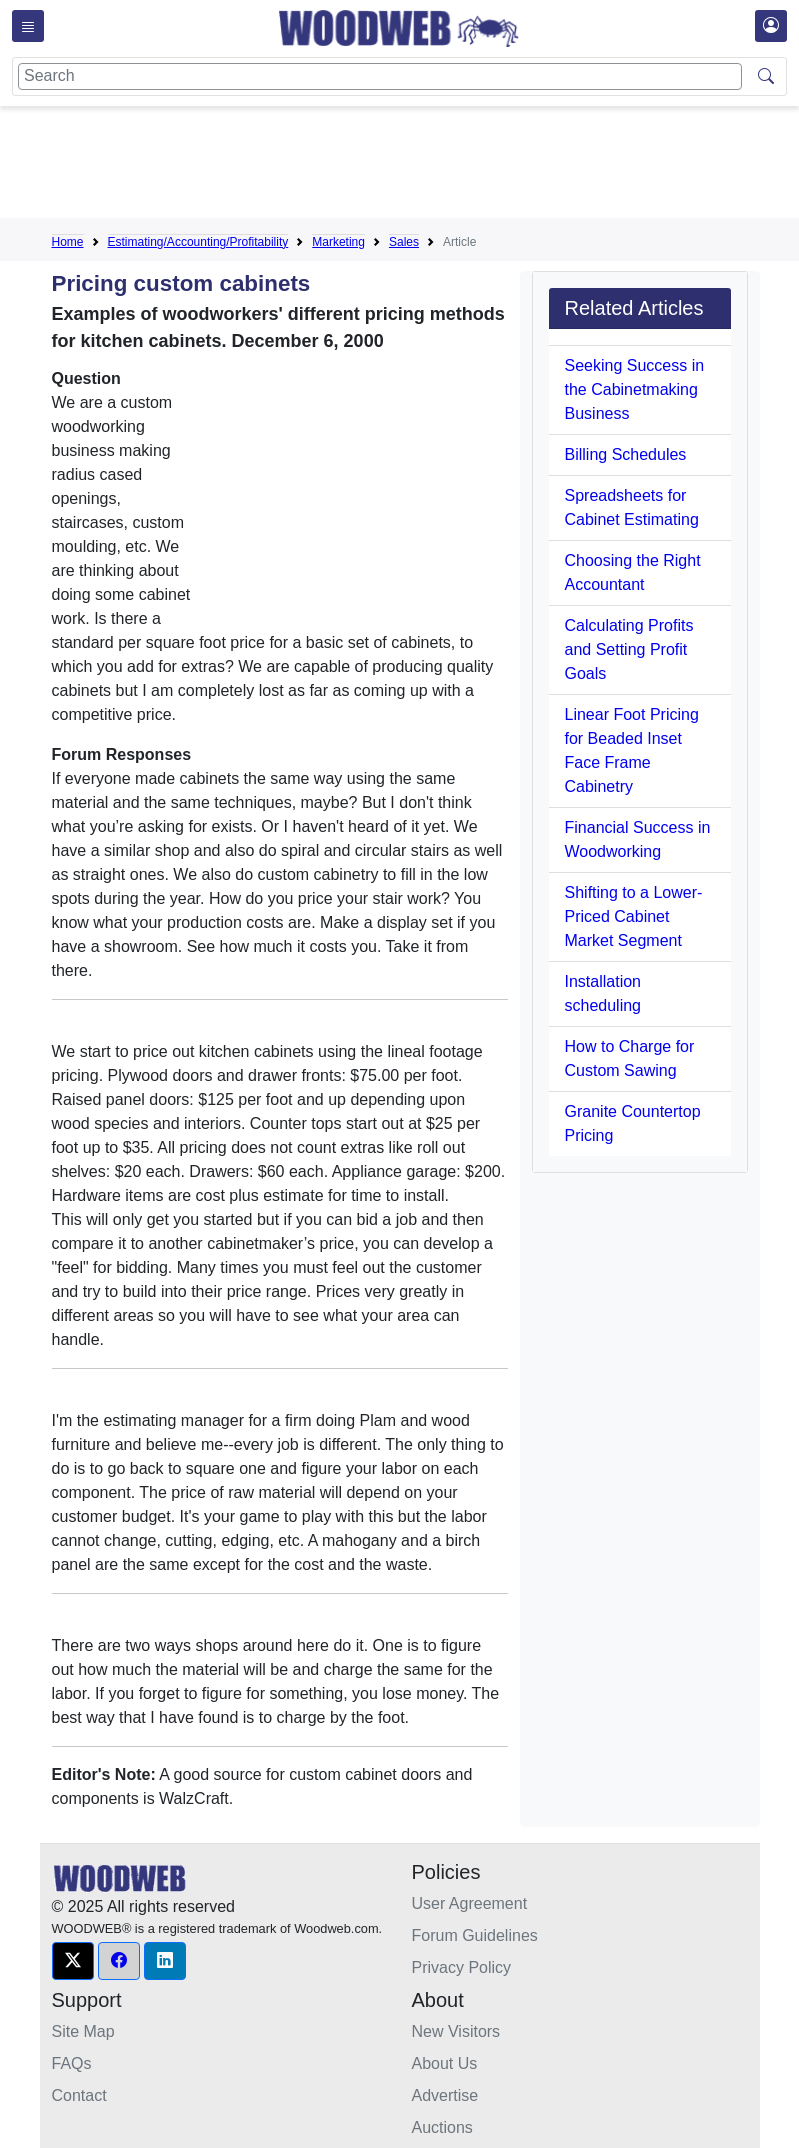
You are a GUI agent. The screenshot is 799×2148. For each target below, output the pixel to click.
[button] (73, 1961)
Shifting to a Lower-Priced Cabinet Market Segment (634, 916)
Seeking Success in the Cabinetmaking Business (635, 389)
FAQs (72, 2063)
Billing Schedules (626, 454)
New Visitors (456, 2031)
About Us (445, 2063)
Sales (404, 242)
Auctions (442, 2127)
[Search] (380, 76)
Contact (79, 2095)
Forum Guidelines (475, 1935)
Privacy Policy (462, 1967)
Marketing (338, 242)
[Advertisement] (416, 166)
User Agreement (470, 1903)
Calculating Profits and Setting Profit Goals (629, 649)
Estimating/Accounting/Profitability (198, 242)
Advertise (445, 2095)
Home (68, 242)
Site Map (83, 2031)
